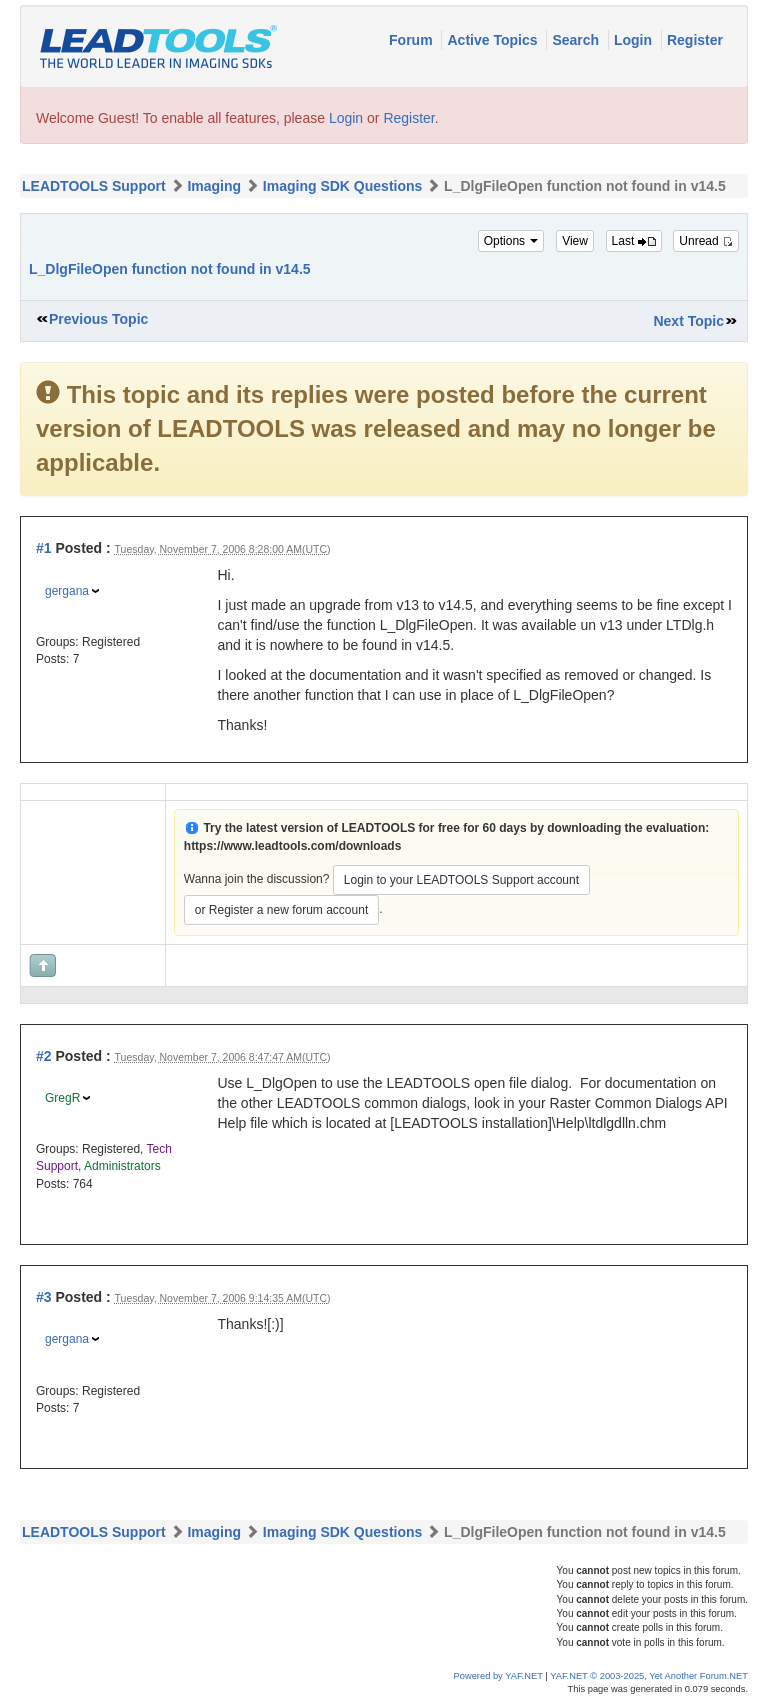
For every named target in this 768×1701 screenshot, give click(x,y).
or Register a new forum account (281, 910)
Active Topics (494, 40)
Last (634, 241)
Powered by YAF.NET (498, 1676)
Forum (412, 40)
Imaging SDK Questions (342, 186)
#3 (44, 1297)
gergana (67, 591)
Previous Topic (98, 319)
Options (511, 241)
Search (577, 40)
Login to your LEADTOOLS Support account (461, 880)
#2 (44, 1056)
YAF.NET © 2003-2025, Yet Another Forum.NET (649, 1676)
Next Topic (688, 321)
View (575, 241)
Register (695, 40)
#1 (44, 548)
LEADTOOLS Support (94, 186)
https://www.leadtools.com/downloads (293, 846)
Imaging (214, 186)
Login (635, 40)
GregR (62, 1098)
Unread (706, 241)
